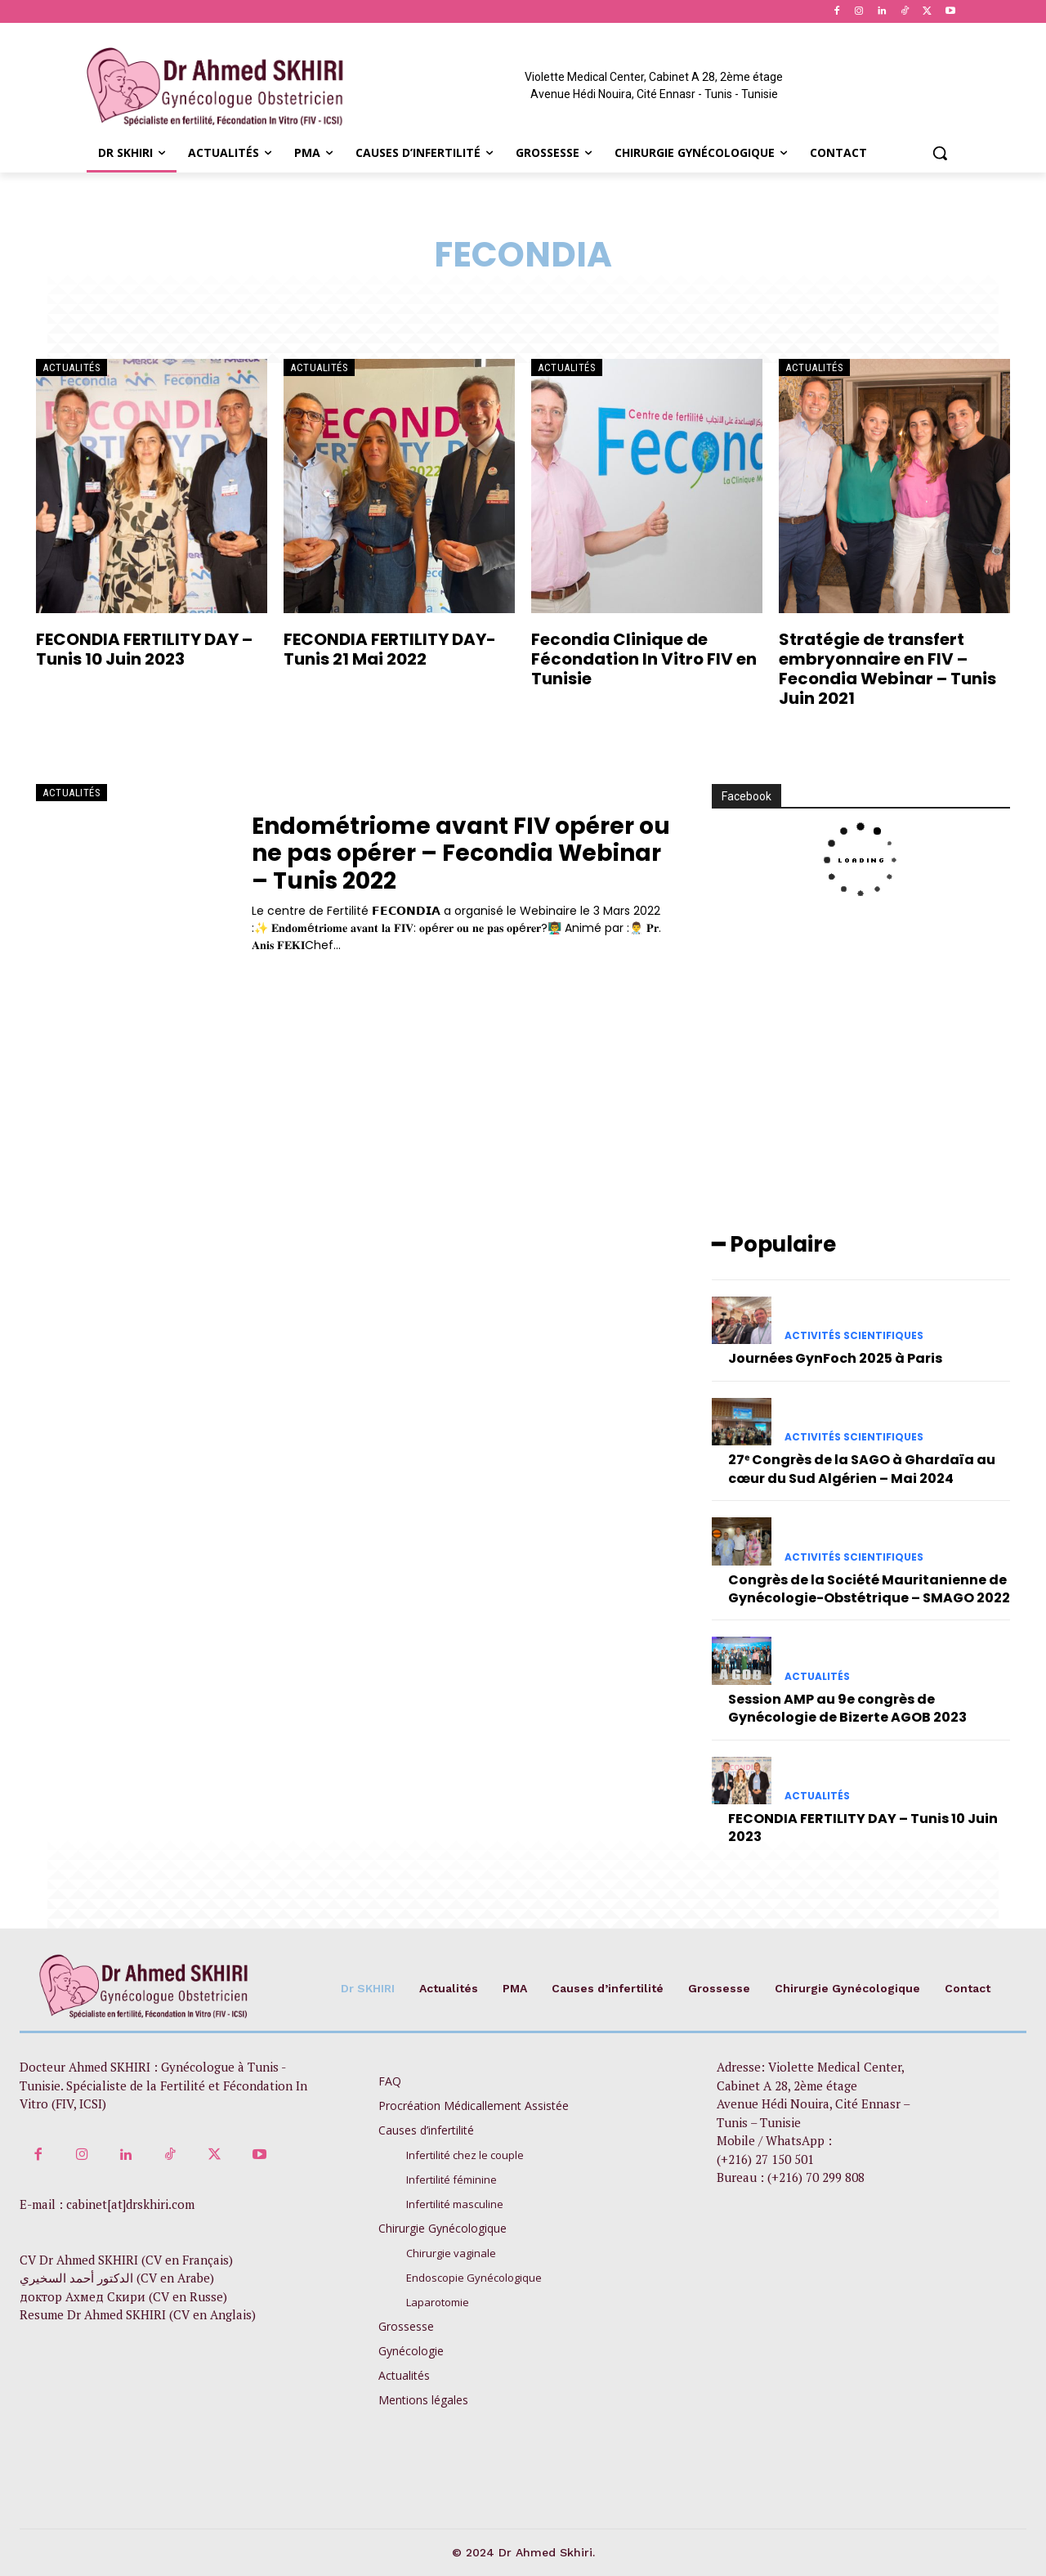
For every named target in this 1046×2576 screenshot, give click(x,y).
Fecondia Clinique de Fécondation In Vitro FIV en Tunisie (644, 659)
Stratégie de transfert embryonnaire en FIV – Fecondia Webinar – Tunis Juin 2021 (887, 669)
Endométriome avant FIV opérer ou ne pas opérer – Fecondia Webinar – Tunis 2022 (461, 853)
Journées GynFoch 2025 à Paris (835, 1358)
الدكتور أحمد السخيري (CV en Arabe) (117, 2278)
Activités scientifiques (853, 1336)
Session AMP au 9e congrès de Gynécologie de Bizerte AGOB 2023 (847, 1708)
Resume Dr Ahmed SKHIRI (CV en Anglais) (138, 2315)
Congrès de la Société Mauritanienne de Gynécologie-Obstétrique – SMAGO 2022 (869, 1588)
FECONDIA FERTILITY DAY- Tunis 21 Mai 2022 (390, 649)
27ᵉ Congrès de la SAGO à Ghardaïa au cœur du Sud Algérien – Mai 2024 (861, 1468)
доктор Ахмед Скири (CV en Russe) (123, 2296)
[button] (939, 152)
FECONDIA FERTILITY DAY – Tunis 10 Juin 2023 (144, 649)
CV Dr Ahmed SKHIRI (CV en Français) (126, 2259)
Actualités (71, 367)
